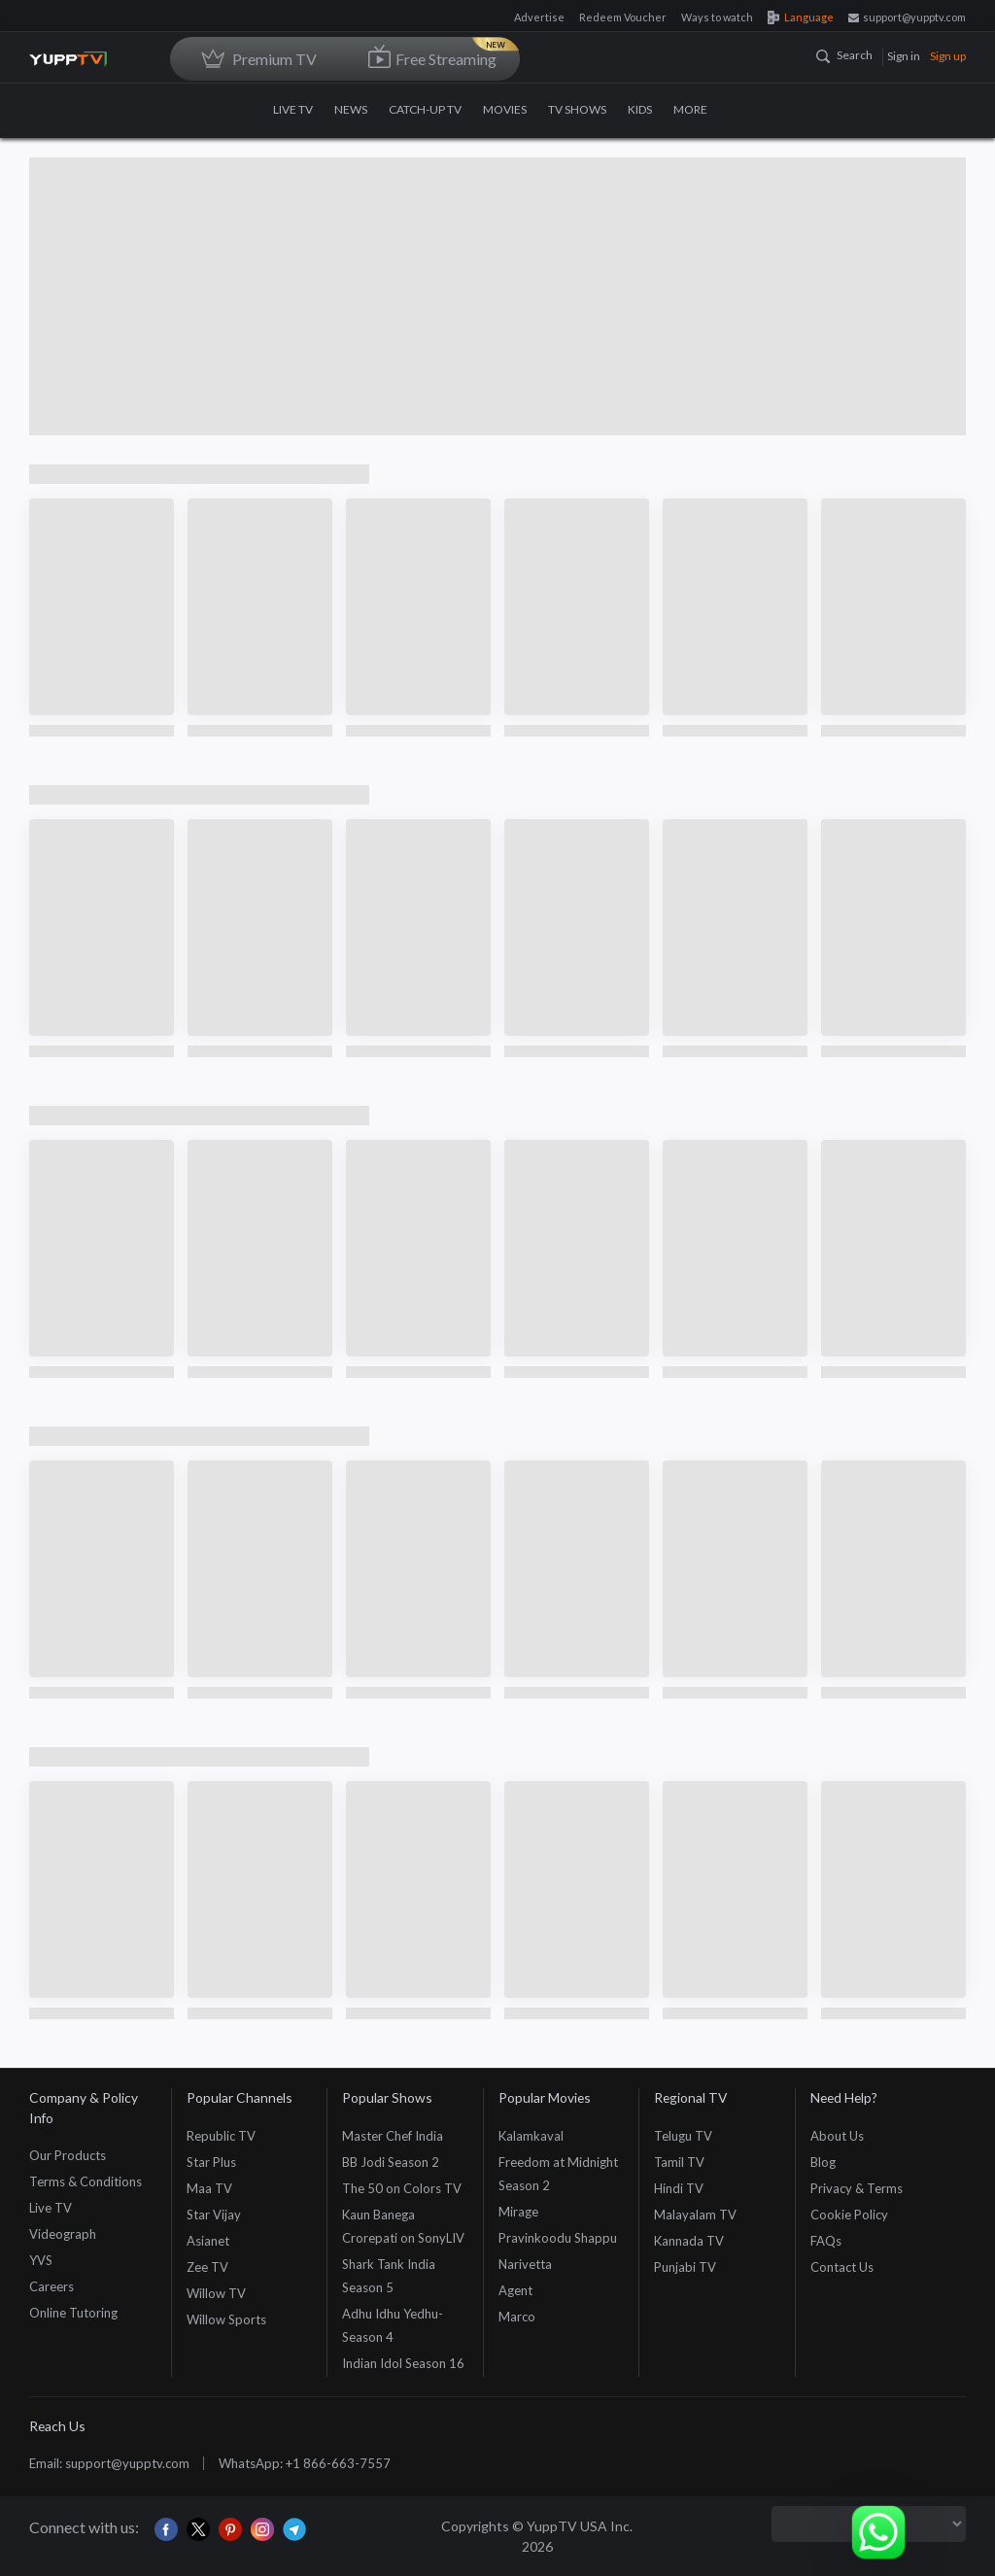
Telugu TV (683, 2136)
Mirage (518, 2211)
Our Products (67, 2155)
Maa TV (209, 2188)
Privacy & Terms (856, 2188)
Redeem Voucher (623, 17)
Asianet (208, 2241)
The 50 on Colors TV (402, 2188)
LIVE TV (293, 109)
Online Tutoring (73, 2312)
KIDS (640, 109)
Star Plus (211, 2162)
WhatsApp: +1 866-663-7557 (305, 2463)
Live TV (50, 2207)
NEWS (350, 109)
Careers (51, 2286)
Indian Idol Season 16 (403, 2363)
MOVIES (505, 109)
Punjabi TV (685, 2267)
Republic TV (221, 2136)
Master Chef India (392, 2136)
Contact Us (842, 2267)
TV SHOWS (577, 109)
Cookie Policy (849, 2214)
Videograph (62, 2234)
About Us (837, 2136)
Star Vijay (214, 2214)
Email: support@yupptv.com (109, 2463)
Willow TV (216, 2293)
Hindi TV (678, 2188)
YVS (40, 2260)
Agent (515, 2290)
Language (801, 17)
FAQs (825, 2241)
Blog (823, 2162)
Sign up (948, 56)
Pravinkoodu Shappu (557, 2238)
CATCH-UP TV (425, 109)
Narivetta (525, 2264)
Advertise (539, 17)
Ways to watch (717, 17)
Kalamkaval (531, 2136)
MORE (697, 109)
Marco (516, 2316)
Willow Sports (226, 2319)
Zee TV (207, 2267)
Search (844, 55)
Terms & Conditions (85, 2181)
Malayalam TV (695, 2214)
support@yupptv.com (907, 17)
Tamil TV (679, 2162)
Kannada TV (689, 2241)
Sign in (903, 56)
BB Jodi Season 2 (390, 2162)
